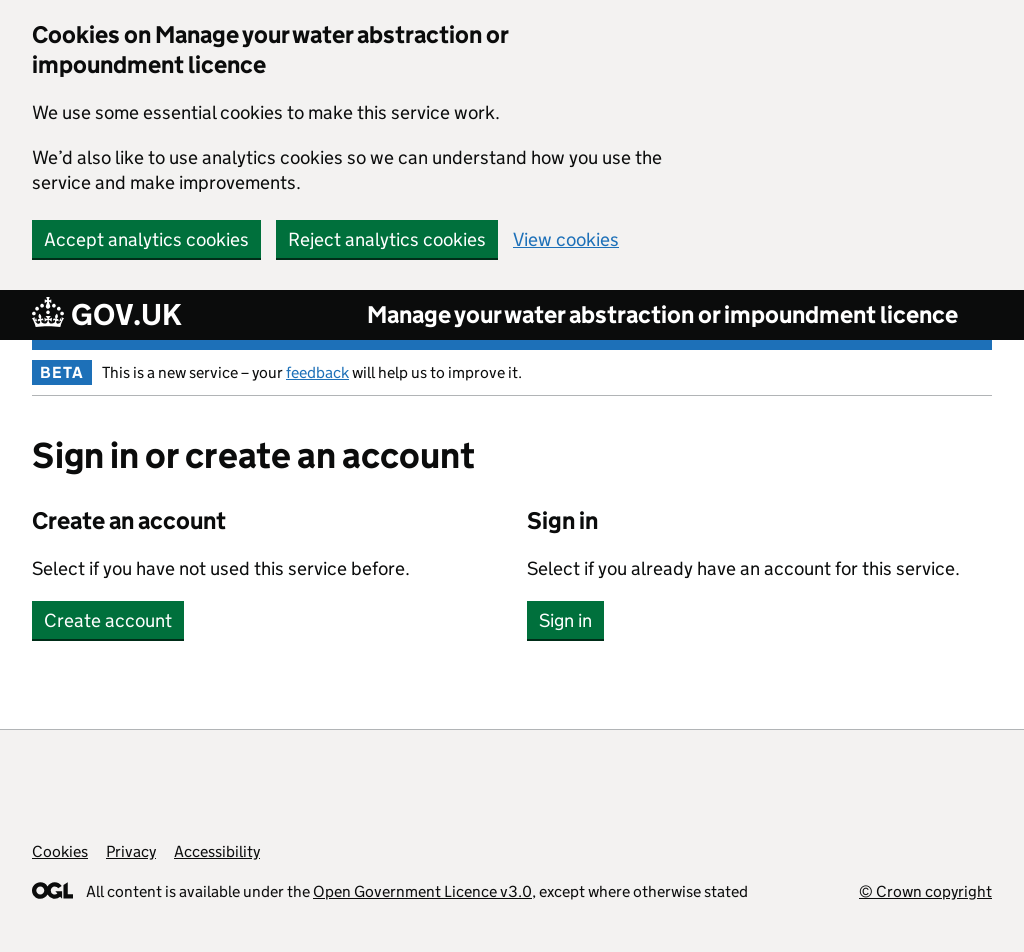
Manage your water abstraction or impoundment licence (662, 314)
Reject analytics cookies (387, 239)
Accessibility (217, 851)
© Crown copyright (925, 891)
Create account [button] (108, 620)
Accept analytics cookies (146, 239)
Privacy (131, 851)
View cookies (566, 239)
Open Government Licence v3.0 (422, 891)
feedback (317, 372)
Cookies (60, 851)
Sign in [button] (565, 620)
